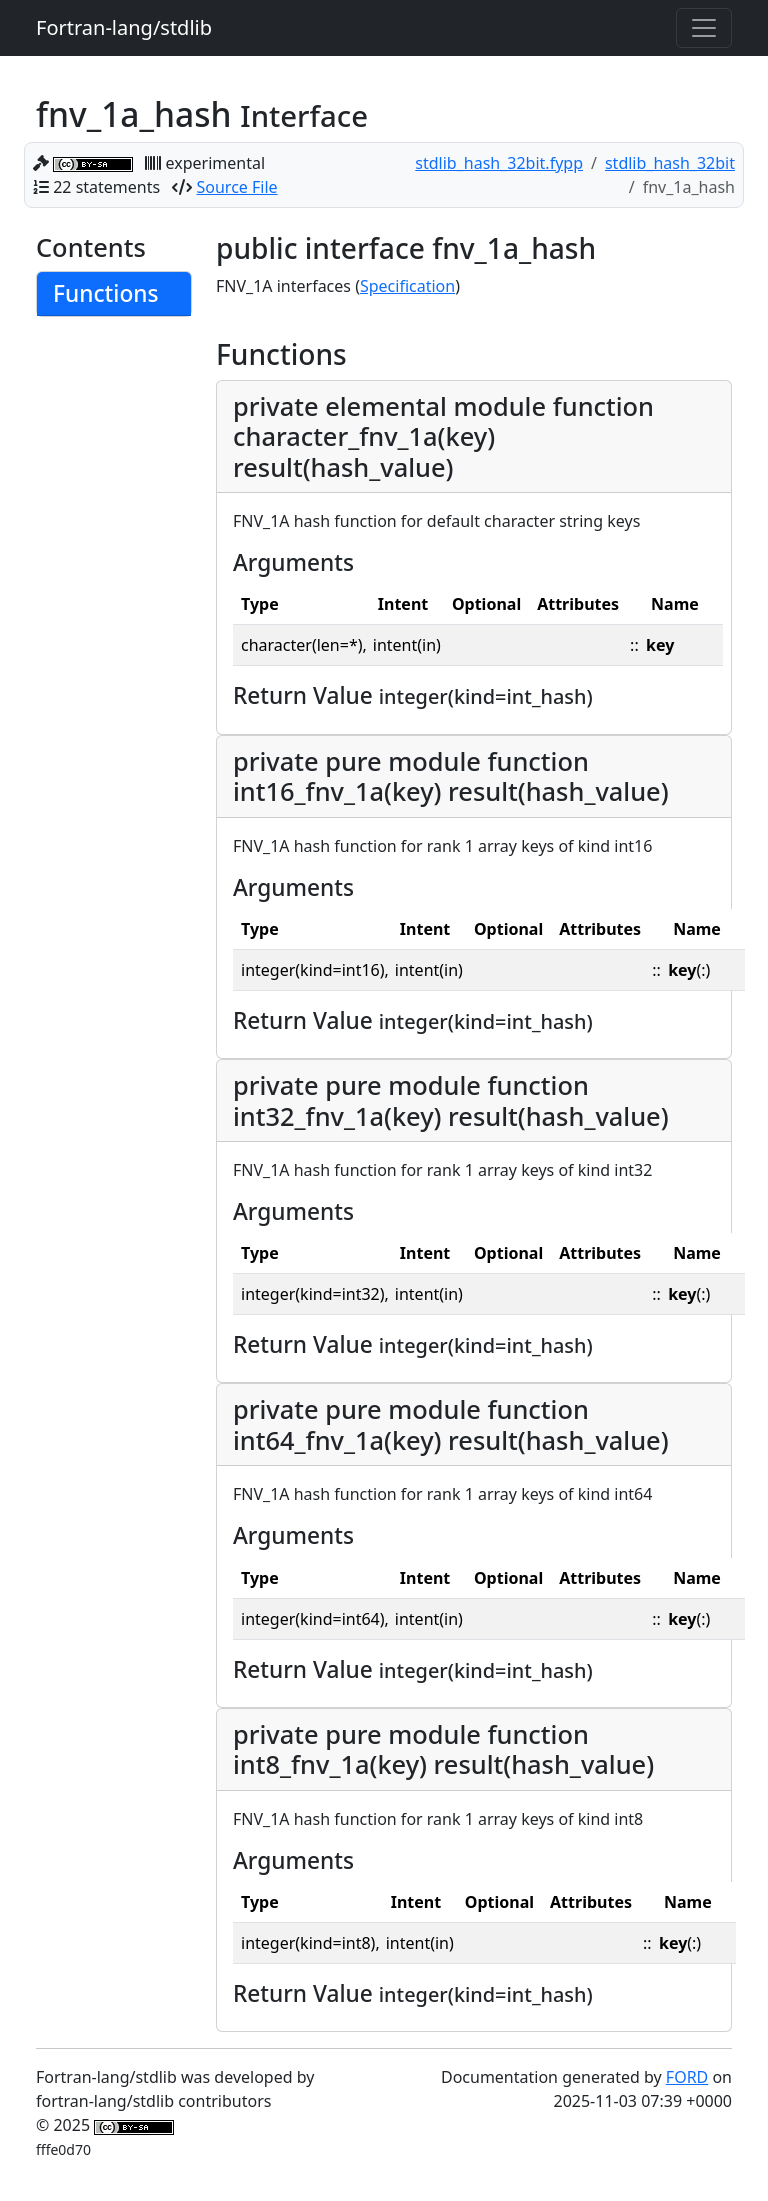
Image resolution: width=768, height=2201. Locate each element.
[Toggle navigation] (704, 28)
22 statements (106, 187)
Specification (407, 286)
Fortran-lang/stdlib (124, 27)
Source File (237, 187)
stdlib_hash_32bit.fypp (499, 163)
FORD (687, 2077)
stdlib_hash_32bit (670, 163)
